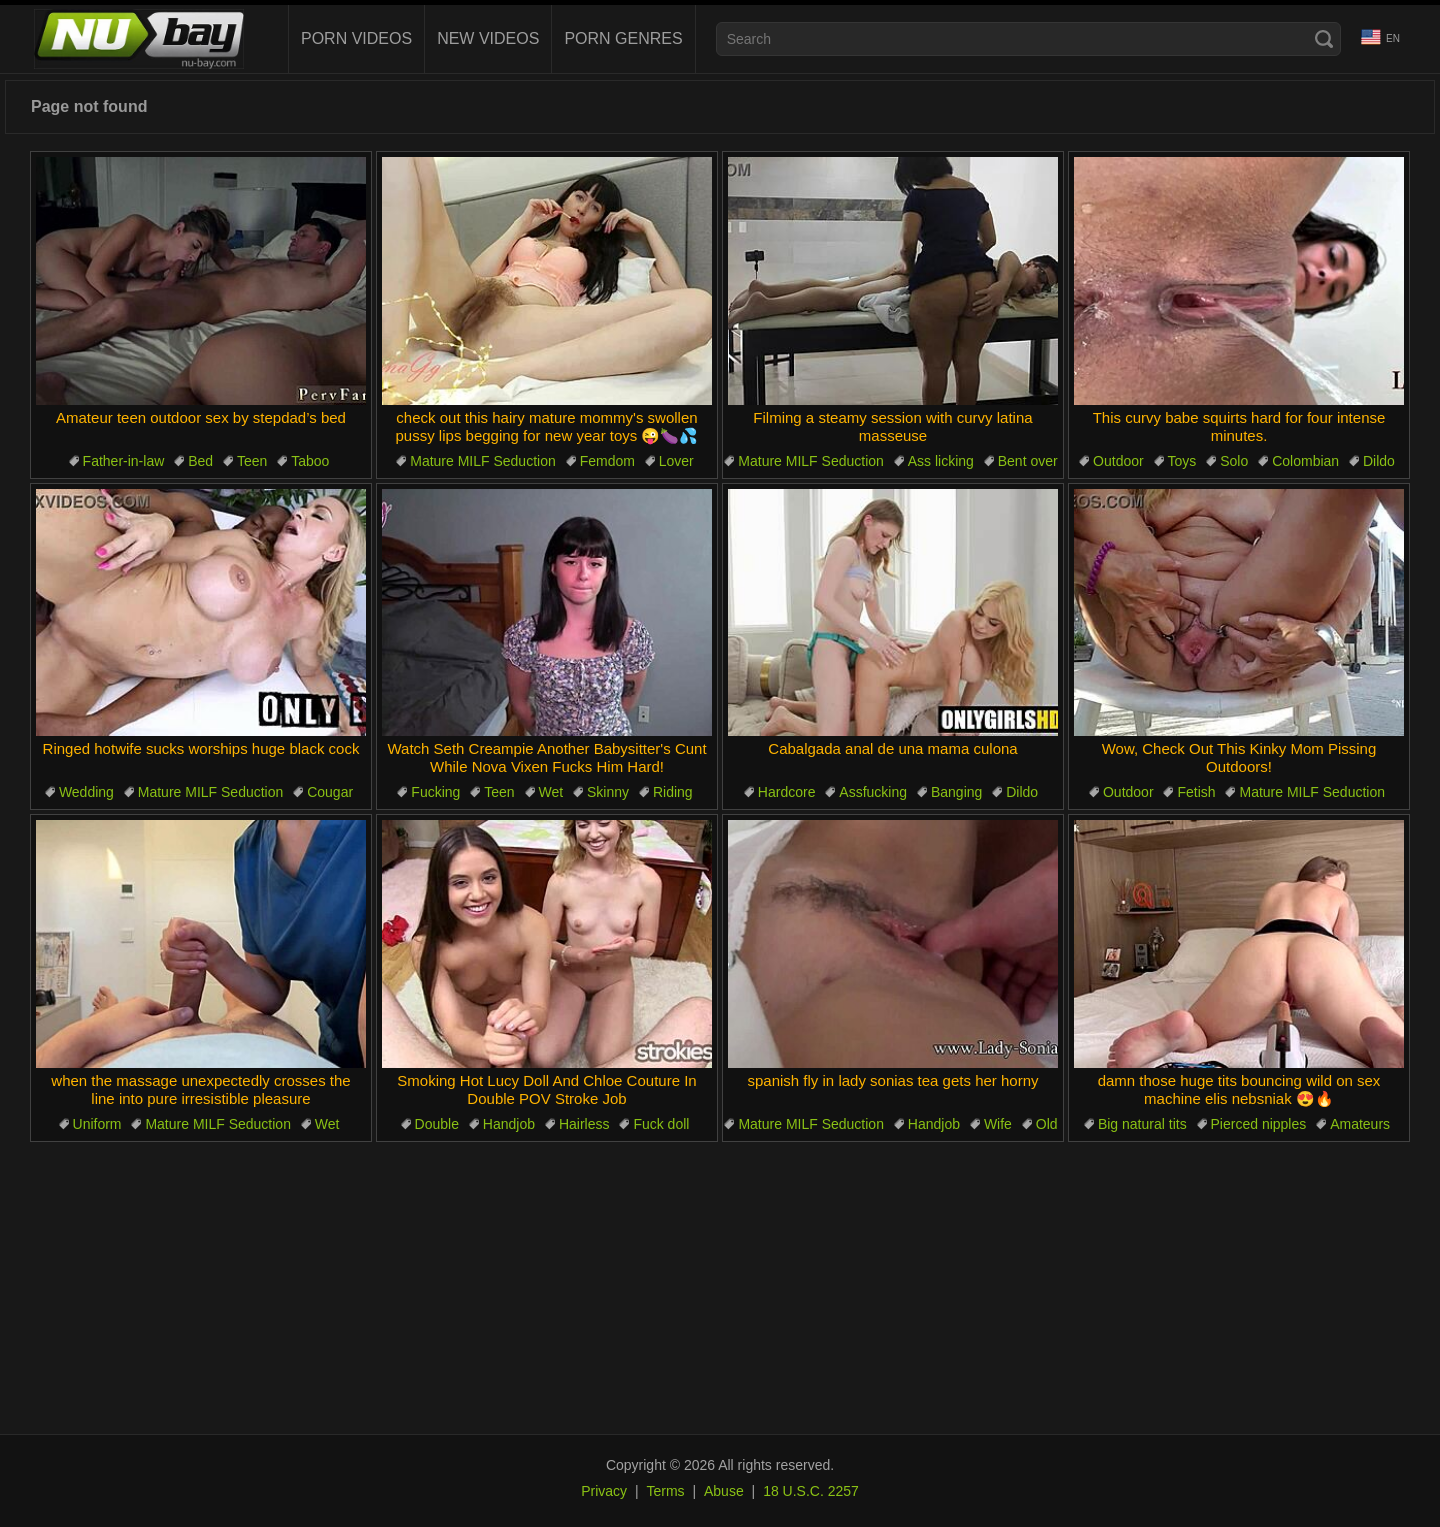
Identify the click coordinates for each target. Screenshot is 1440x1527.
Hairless (584, 1124)
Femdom (607, 461)
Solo (1234, 461)
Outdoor (1118, 461)
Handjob (509, 1124)
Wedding (86, 792)
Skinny (608, 792)
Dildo (1379, 461)
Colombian (1305, 461)
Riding (673, 792)
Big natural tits (1142, 1124)
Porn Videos (356, 38)
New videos (488, 38)
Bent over (1028, 461)
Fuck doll (661, 1124)
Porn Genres (623, 38)
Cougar (330, 792)
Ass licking (941, 461)
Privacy (604, 1491)
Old (1047, 1124)
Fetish (1196, 792)
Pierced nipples (1259, 1124)
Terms (665, 1491)
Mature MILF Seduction (483, 461)
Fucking (435, 792)
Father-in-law (124, 461)
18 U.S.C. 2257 (811, 1491)
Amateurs (1360, 1124)
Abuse (724, 1491)
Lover (676, 461)
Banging (956, 792)
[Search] (1324, 39)
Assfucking (873, 792)
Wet (551, 792)
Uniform (97, 1124)
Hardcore (787, 792)
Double (437, 1124)
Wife (998, 1124)
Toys (1182, 461)
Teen (252, 461)
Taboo (310, 461)
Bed (200, 461)
